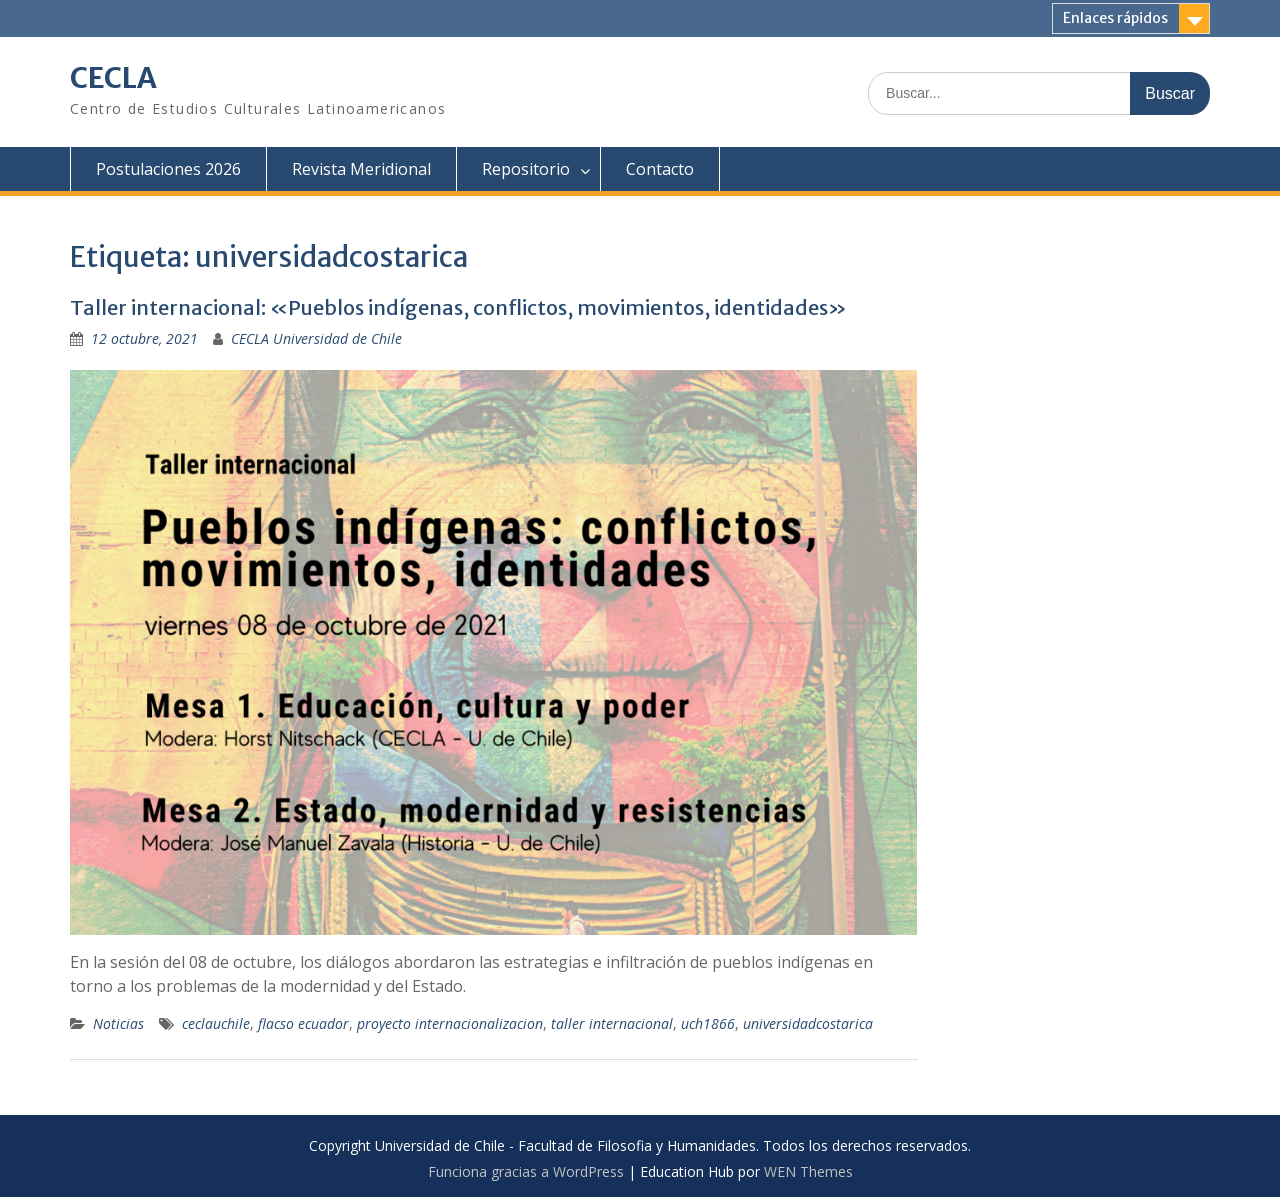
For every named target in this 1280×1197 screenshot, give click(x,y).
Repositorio (526, 169)
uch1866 (708, 1023)
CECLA (113, 78)
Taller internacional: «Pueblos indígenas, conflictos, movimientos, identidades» (458, 307)
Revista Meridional (361, 169)
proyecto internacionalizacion (450, 1023)
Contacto (660, 169)
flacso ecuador (303, 1023)
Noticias (118, 1023)
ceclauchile (216, 1023)
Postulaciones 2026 (168, 169)
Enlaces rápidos (1115, 18)
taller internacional (612, 1023)
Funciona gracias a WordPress (526, 1171)
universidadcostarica (808, 1023)
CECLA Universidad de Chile (316, 338)
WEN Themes (808, 1171)
